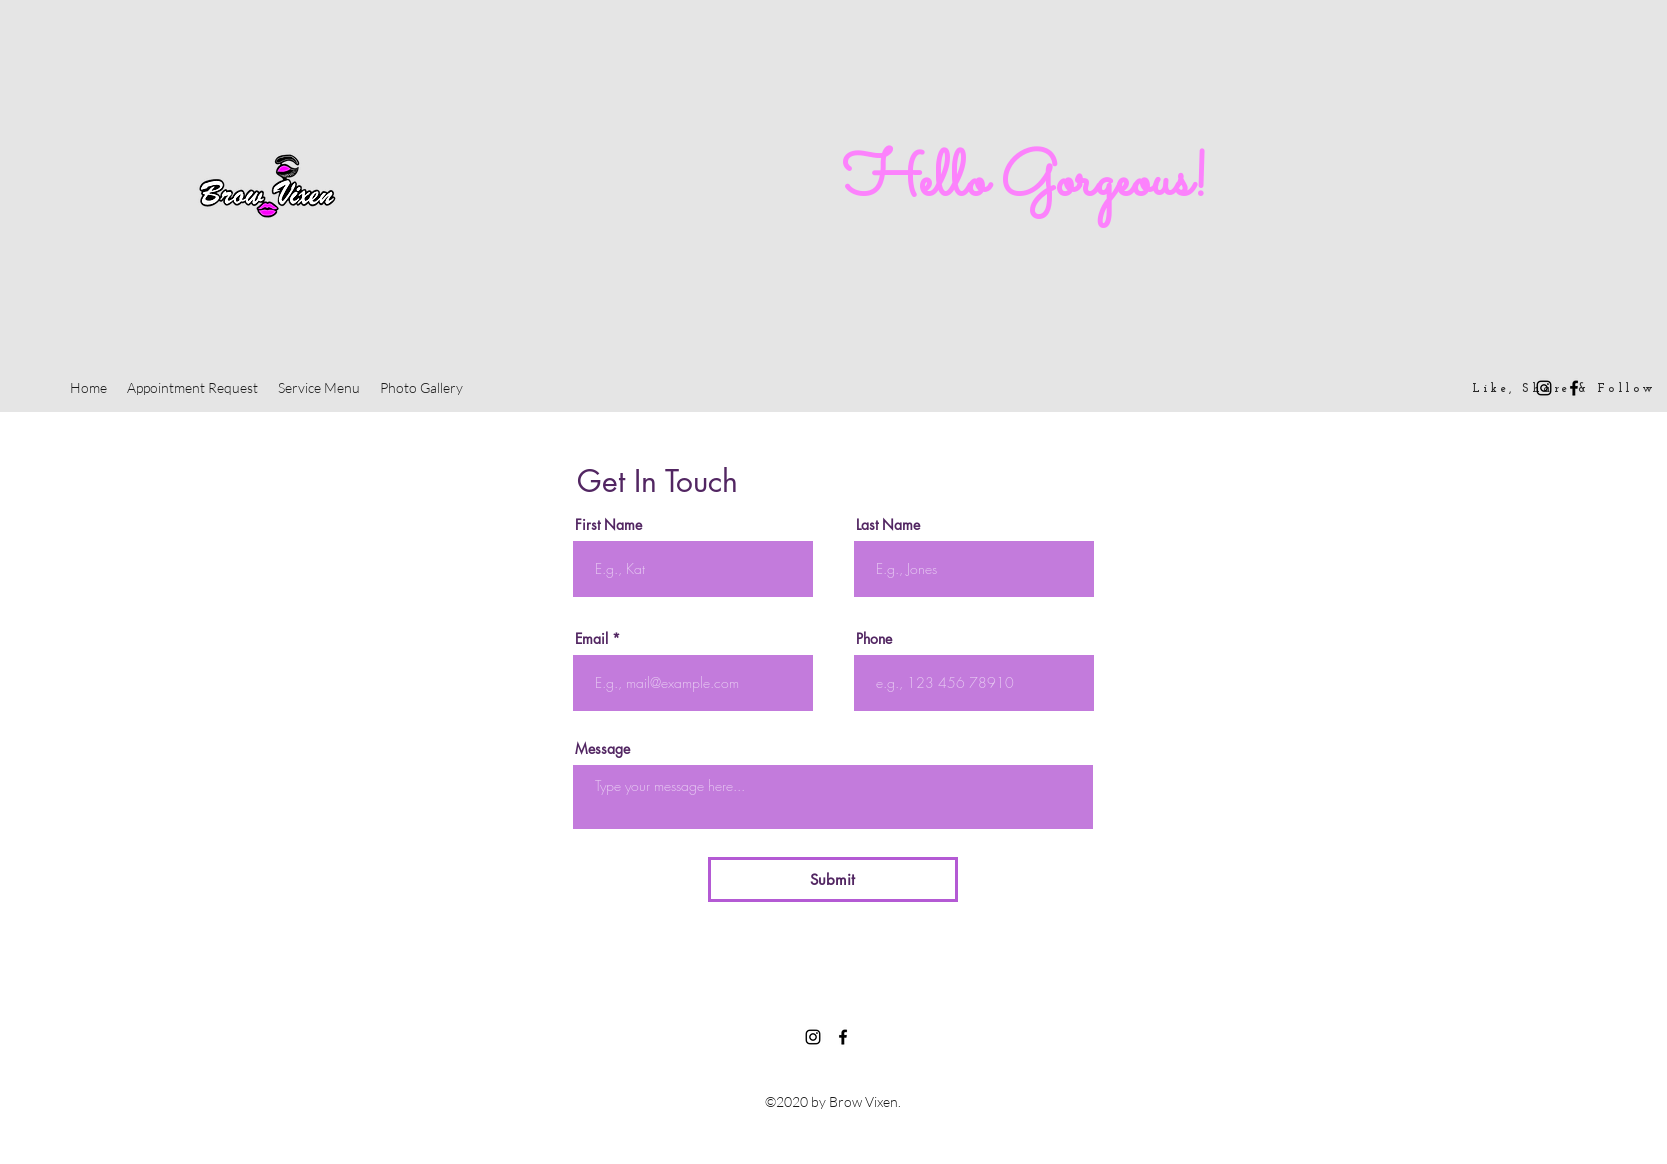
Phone (874, 639)
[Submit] (833, 879)
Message (602, 749)
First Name (608, 525)
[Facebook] (1574, 388)
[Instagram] (1544, 388)
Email (591, 639)
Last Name (888, 525)
